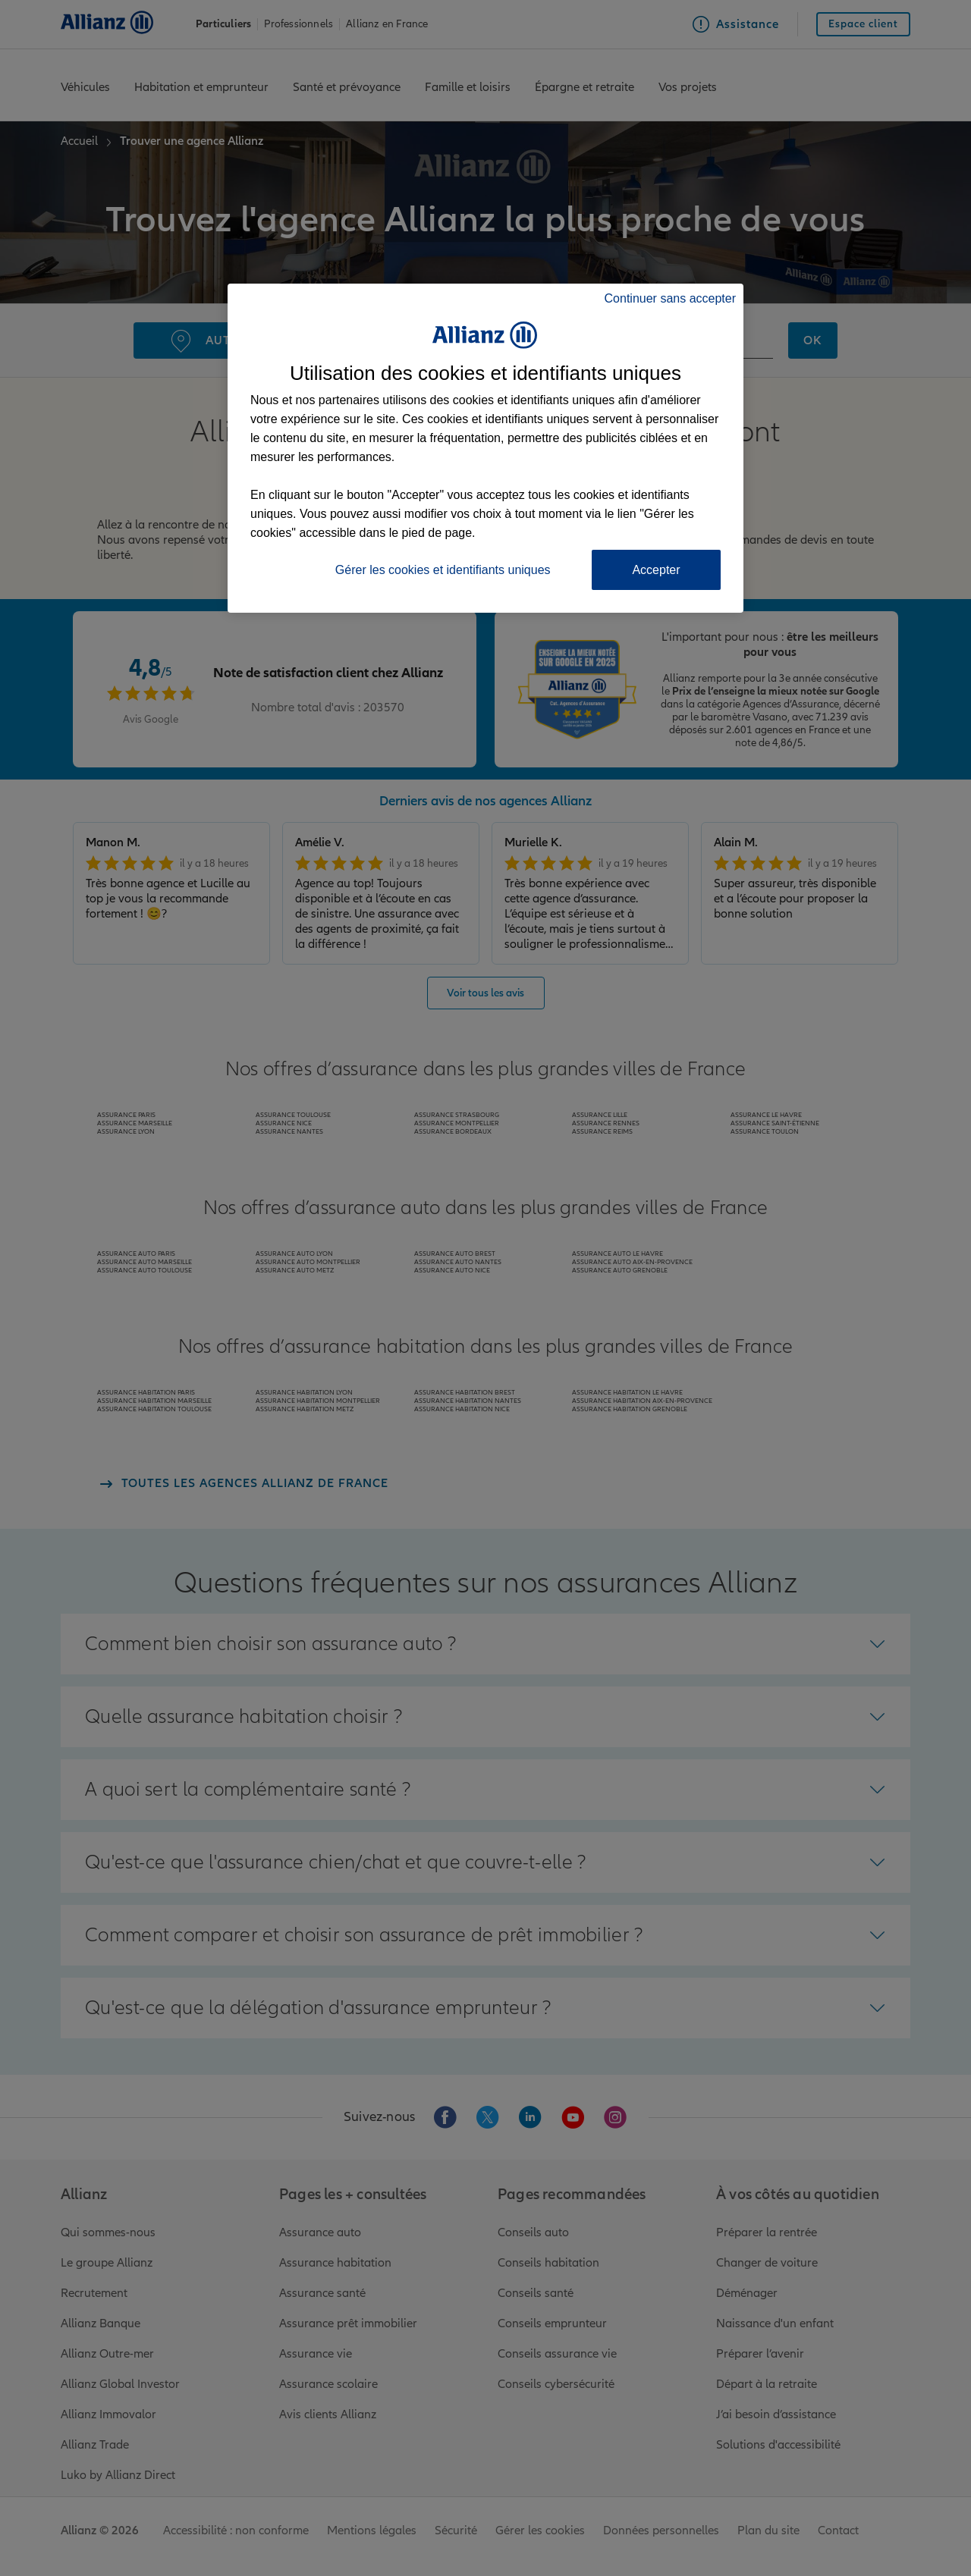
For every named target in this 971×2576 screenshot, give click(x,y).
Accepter (656, 569)
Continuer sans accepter (670, 298)
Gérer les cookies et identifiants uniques (443, 569)
